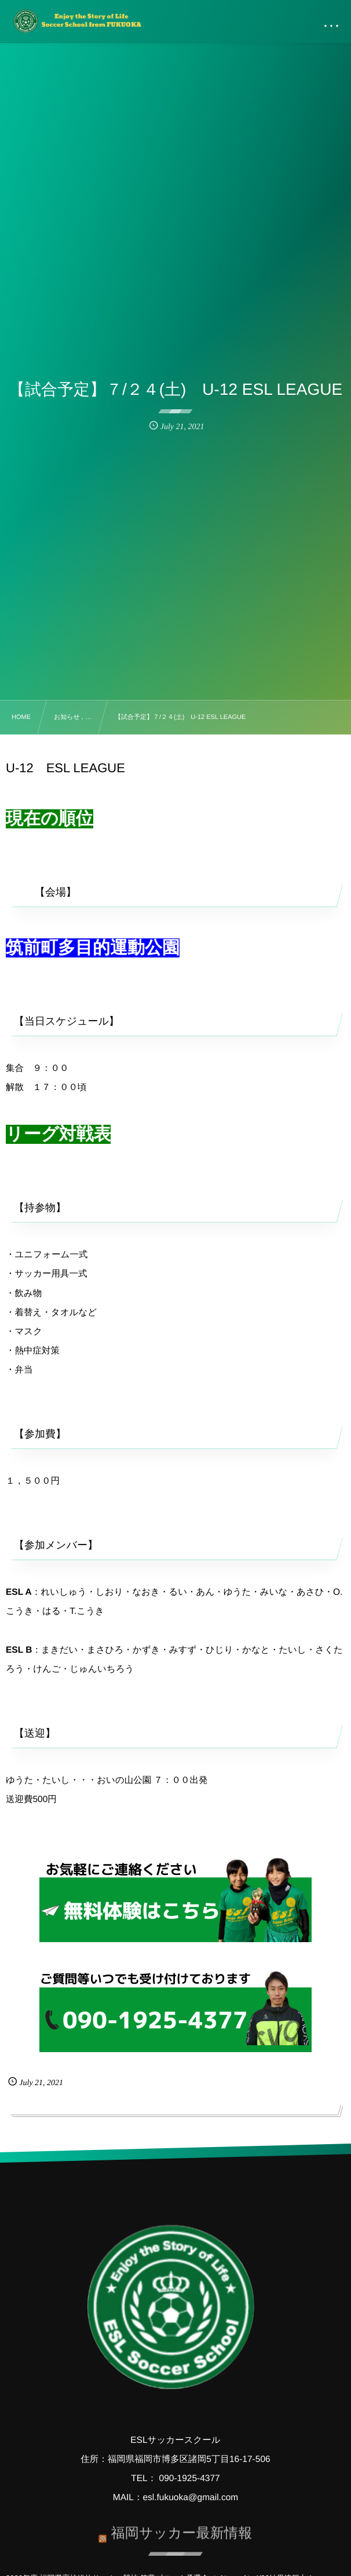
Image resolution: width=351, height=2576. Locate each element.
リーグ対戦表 (58, 1134)
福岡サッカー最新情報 (181, 2525)
